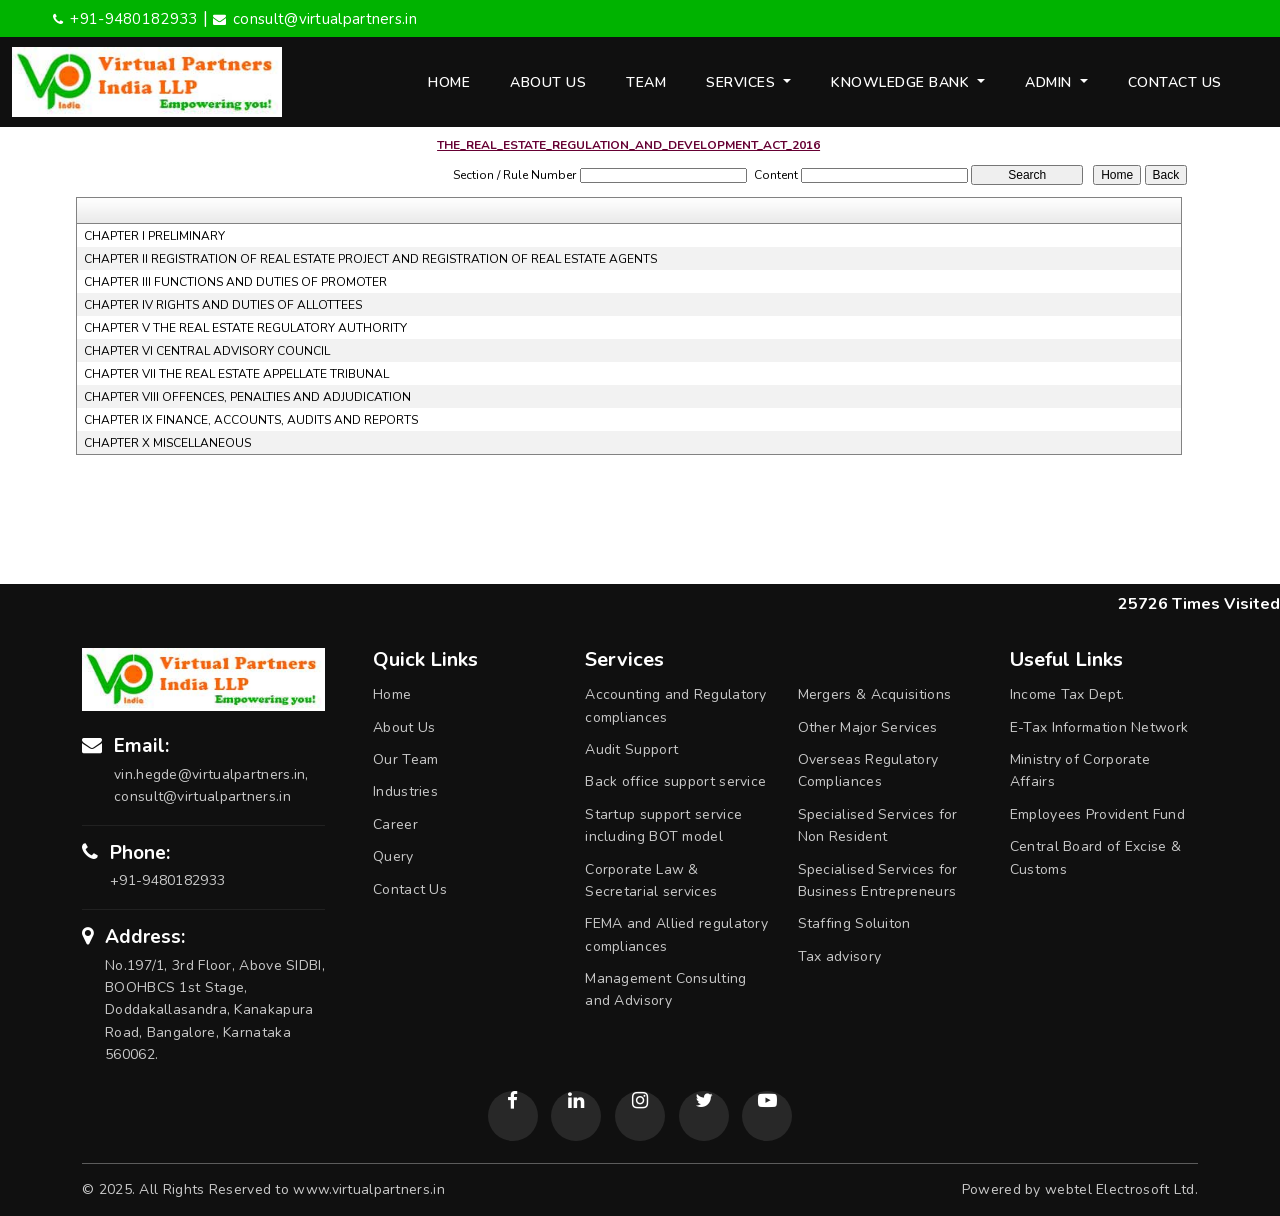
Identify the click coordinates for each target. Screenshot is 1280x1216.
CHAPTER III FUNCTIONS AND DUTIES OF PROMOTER (235, 282)
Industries (405, 791)
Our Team (405, 759)
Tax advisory (840, 956)
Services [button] (743, 82)
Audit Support (631, 749)
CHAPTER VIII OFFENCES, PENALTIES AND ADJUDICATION (247, 397)
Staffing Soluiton (854, 923)
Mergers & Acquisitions (875, 694)
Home (449, 82)
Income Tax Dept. (1067, 694)
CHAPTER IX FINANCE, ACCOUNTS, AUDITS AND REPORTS (251, 420)
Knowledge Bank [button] (902, 82)
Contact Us (1175, 82)
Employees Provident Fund (1097, 814)
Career (395, 824)
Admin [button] (1050, 82)
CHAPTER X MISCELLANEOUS (167, 443)
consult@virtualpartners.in (315, 19)
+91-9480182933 (125, 19)
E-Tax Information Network (1099, 727)
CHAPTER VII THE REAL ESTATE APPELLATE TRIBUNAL (236, 374)
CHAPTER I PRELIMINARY (154, 236)
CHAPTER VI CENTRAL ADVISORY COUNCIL (207, 351)
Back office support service (675, 781)
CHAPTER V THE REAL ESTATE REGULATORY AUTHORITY (245, 328)
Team (646, 82)
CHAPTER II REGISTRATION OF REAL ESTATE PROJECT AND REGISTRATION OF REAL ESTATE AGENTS (370, 259)
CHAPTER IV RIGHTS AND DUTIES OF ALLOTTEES (223, 305)
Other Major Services (868, 727)
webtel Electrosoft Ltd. (1121, 1189)
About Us (548, 82)
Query (393, 856)
